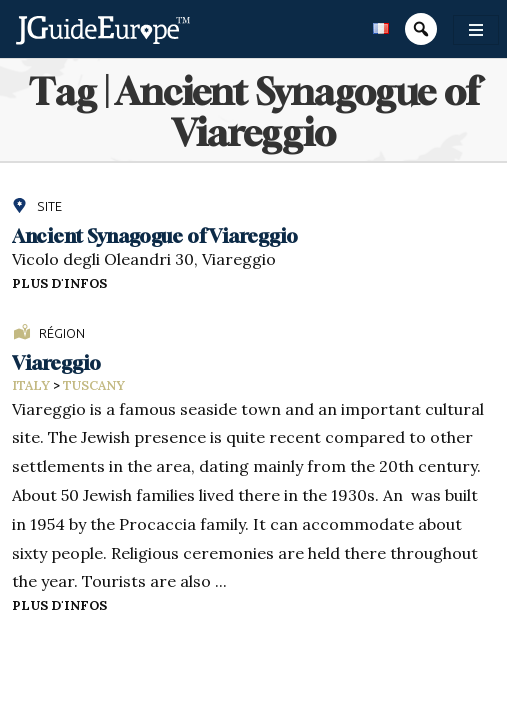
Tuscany (94, 385)
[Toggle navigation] (476, 30)
